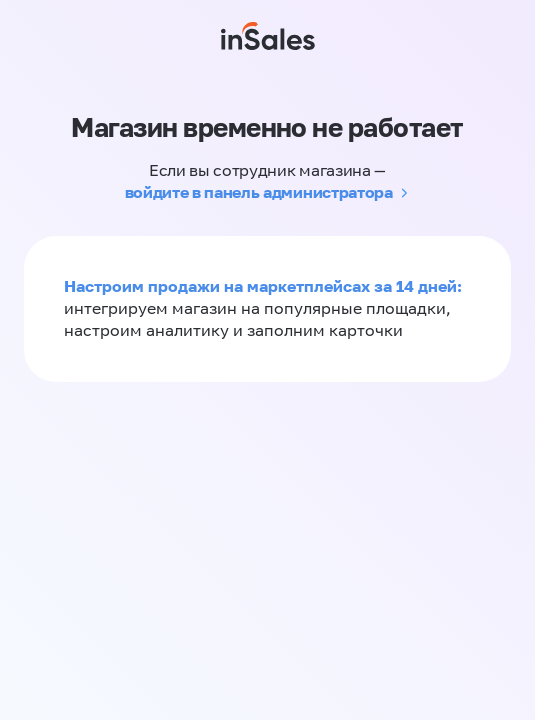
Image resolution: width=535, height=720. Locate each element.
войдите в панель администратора (259, 192)
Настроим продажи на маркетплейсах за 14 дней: (263, 286)
